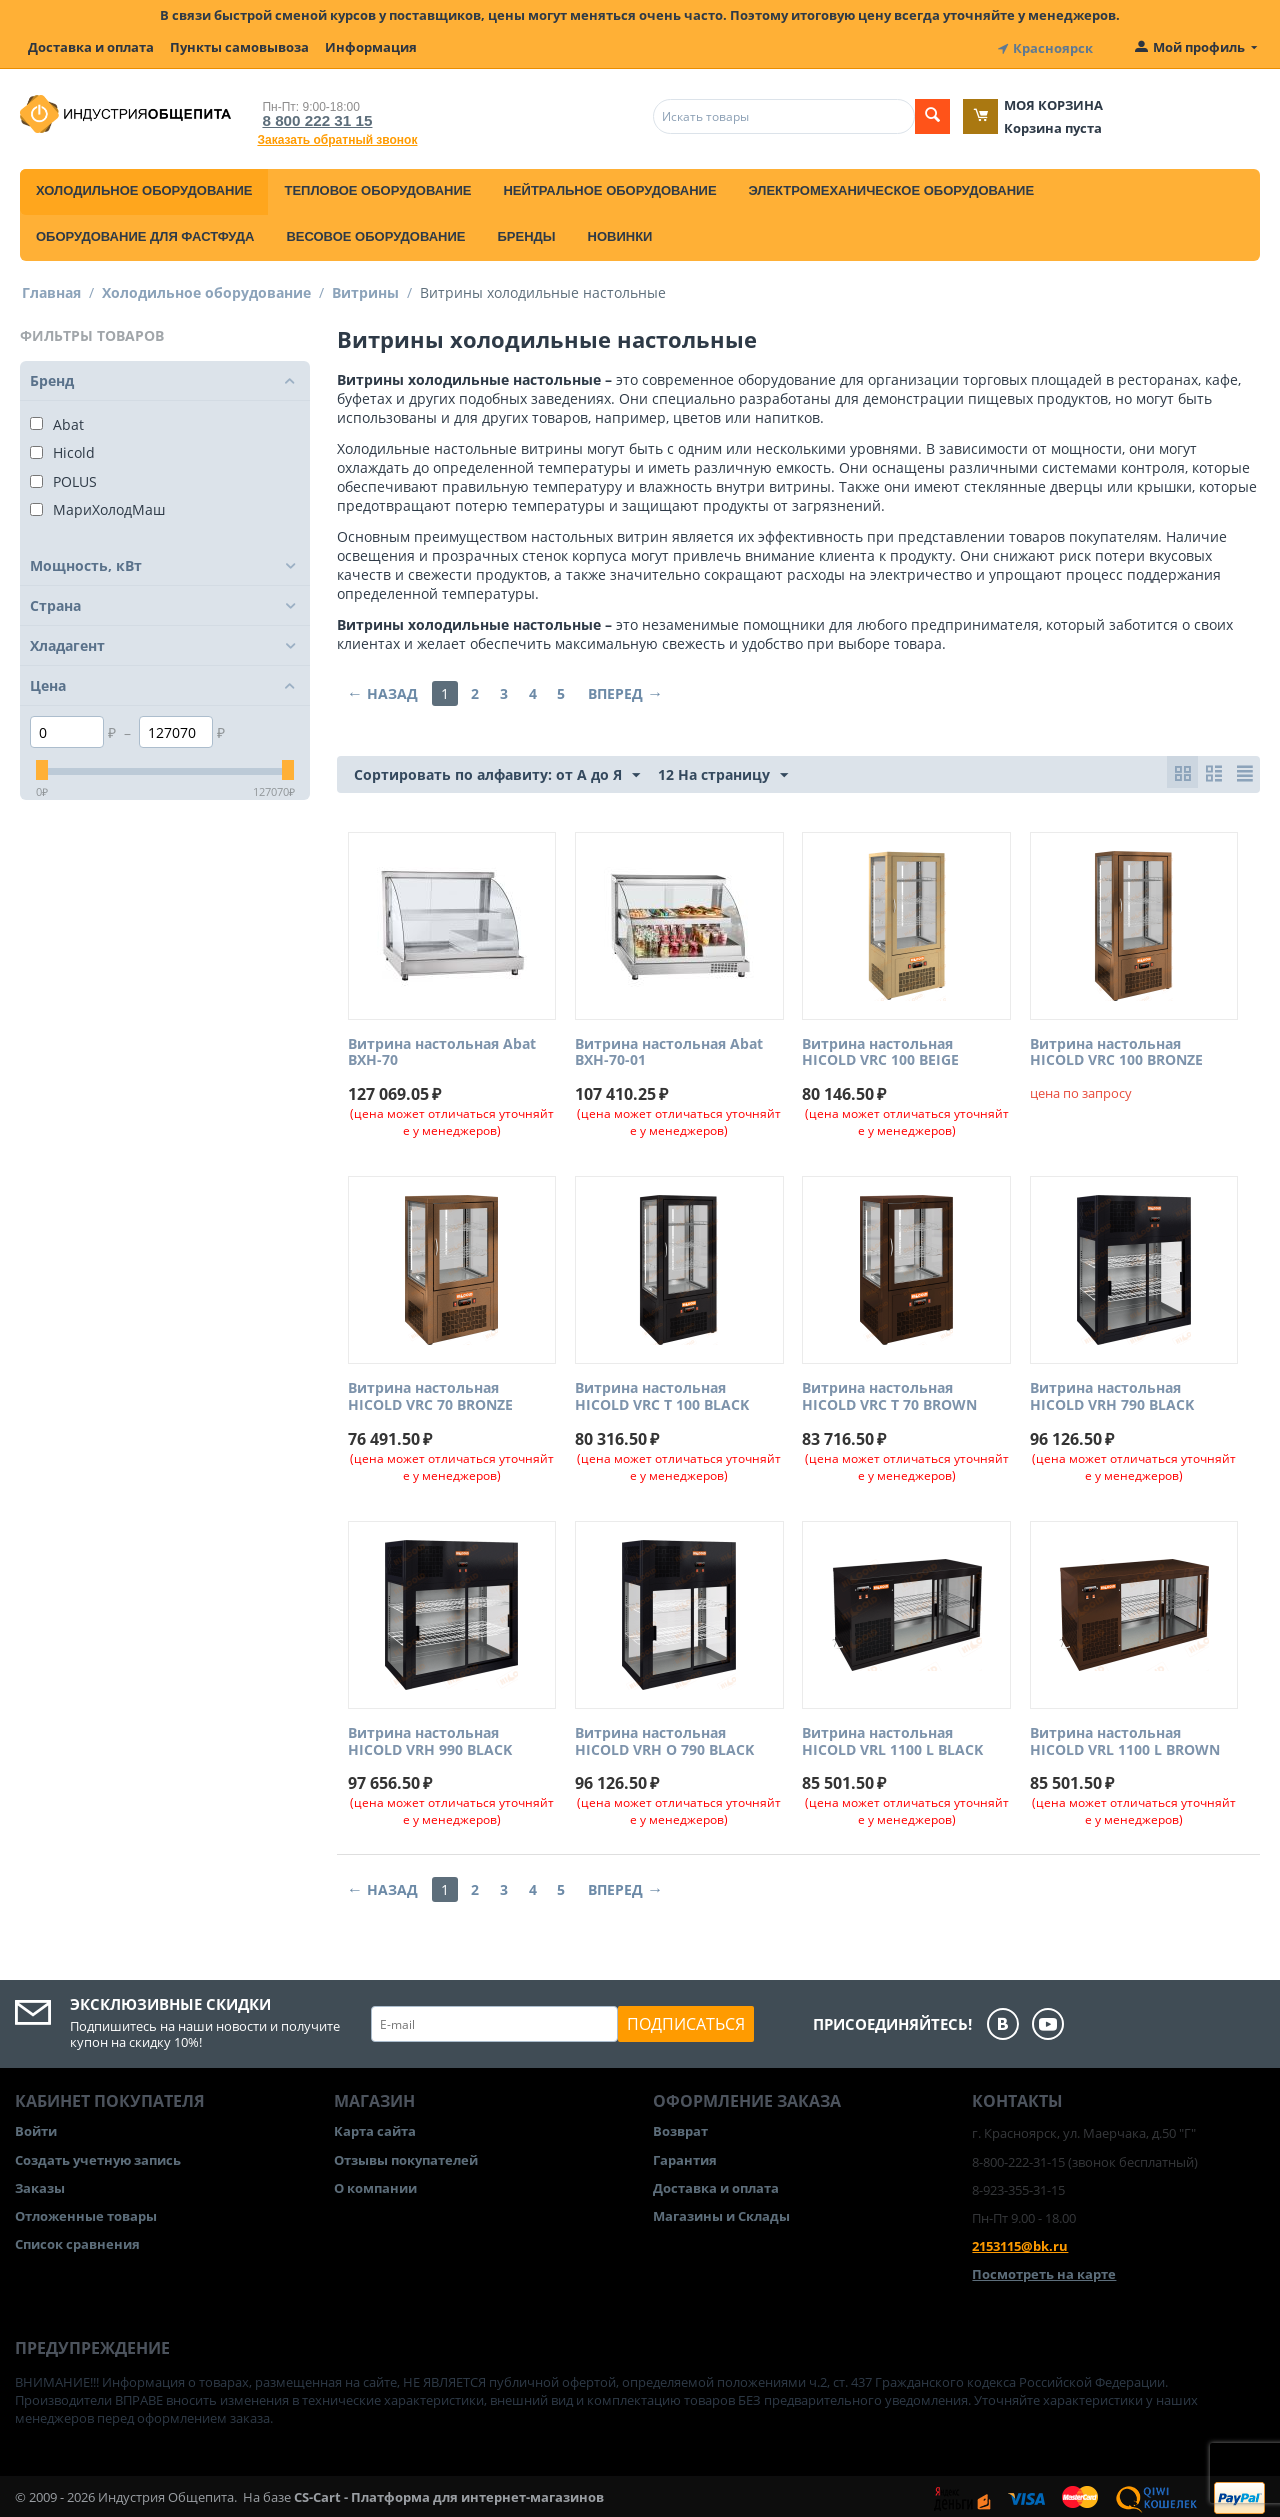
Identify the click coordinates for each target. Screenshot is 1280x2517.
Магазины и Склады (721, 2212)
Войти (36, 2128)
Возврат (680, 2128)
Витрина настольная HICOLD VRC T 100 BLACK (662, 1394)
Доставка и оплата (91, 47)
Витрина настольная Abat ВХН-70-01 (669, 1049)
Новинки (620, 232)
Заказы (40, 2184)
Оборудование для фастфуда (145, 232)
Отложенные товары (86, 2212)
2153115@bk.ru (1020, 2243)
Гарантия (685, 2156)
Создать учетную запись (98, 2156)
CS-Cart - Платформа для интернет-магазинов (449, 2493)
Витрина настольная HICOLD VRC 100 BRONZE (1116, 1049)
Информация (371, 47)
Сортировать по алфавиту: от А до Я (497, 771)
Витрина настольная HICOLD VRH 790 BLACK (1112, 1394)
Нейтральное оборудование (609, 186)
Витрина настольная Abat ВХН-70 (442, 1049)
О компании (375, 2184)
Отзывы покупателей (406, 2156)
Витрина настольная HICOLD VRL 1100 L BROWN (1125, 1738)
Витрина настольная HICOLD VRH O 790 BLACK (664, 1738)
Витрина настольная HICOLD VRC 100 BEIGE (880, 1049)
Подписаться (686, 2021)
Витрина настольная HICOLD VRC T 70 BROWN (889, 1394)
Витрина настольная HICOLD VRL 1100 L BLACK (892, 1738)
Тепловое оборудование (377, 186)
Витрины (365, 288)
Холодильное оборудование (144, 186)
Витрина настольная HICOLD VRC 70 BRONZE (430, 1394)
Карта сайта (375, 2128)
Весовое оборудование (375, 232)
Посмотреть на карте (1044, 2271)
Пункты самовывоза (239, 47)
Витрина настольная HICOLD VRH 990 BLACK (430, 1738)
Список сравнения (77, 2241)
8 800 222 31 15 (309, 116)
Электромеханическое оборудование (892, 186)
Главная (51, 288)
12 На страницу (723, 771)
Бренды (526, 232)
